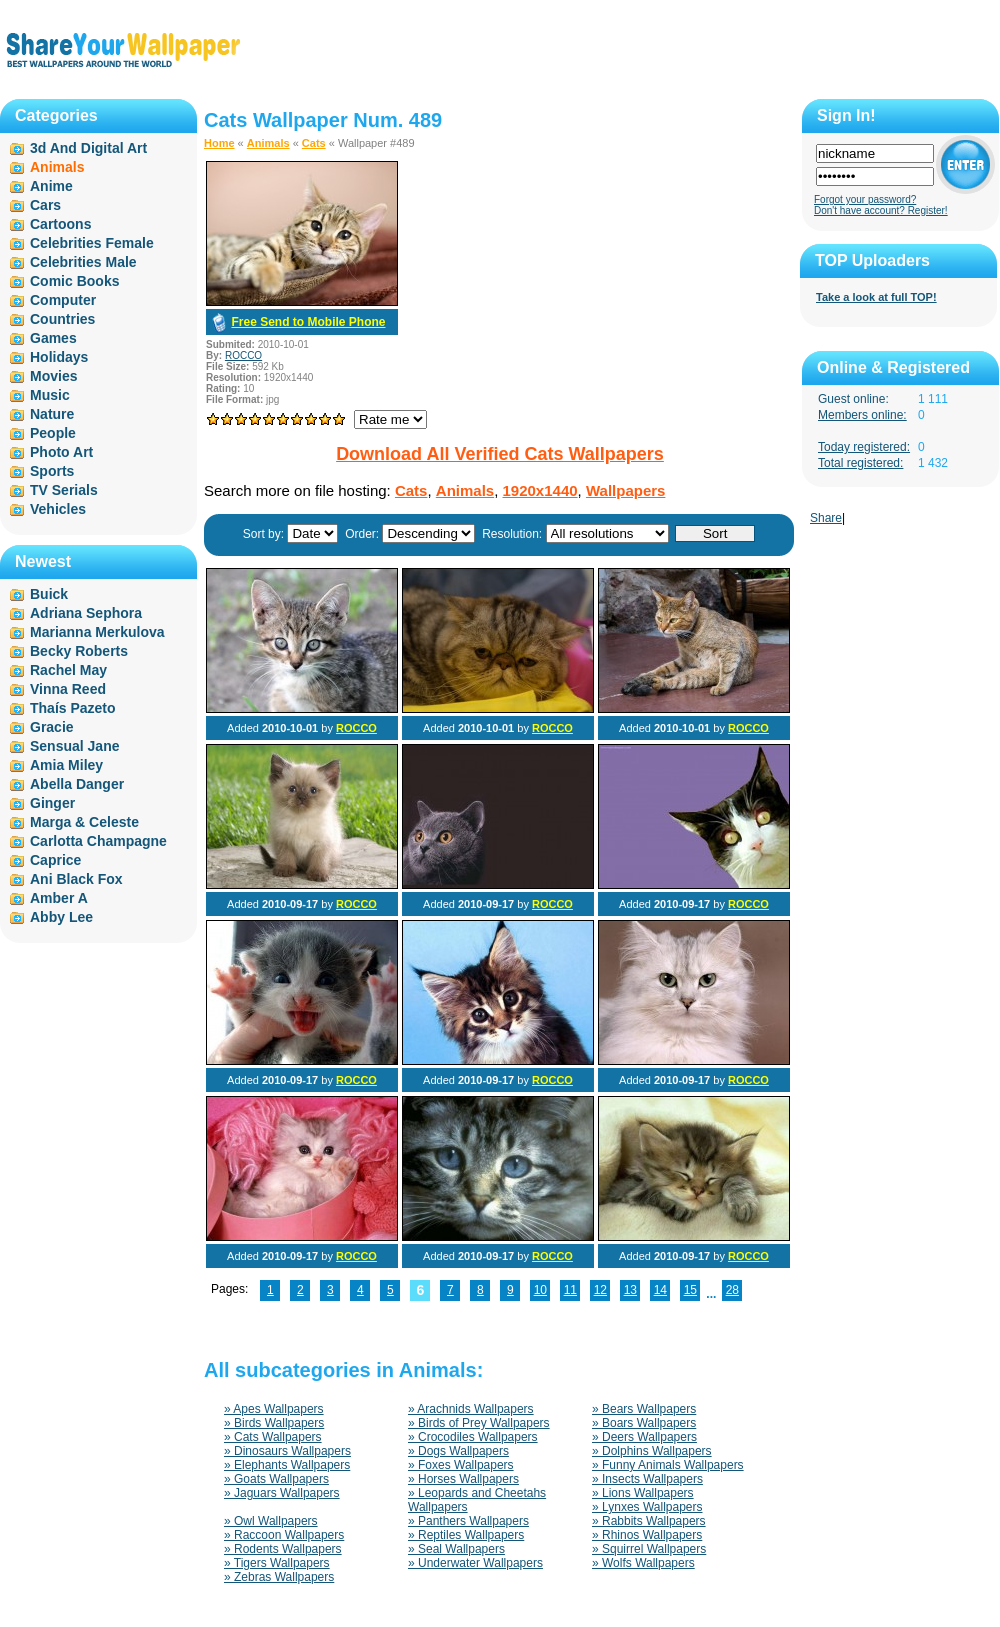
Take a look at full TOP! (876, 297)
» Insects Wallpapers (647, 1479)
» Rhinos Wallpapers (647, 1535)
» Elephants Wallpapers (287, 1465)
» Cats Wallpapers (273, 1437)
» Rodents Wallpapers (283, 1549)
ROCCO (243, 355)
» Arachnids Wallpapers (471, 1409)
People (53, 433)
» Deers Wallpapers (644, 1437)
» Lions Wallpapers (643, 1493)
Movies (53, 376)
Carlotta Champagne (98, 841)
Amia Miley (66, 765)
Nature (52, 414)
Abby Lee (61, 917)
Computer (63, 300)
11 (570, 1290)
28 (732, 1290)
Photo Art (61, 452)
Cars (45, 205)
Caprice (55, 860)
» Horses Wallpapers (463, 1479)
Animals (268, 143)
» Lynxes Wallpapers (647, 1507)
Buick (49, 594)
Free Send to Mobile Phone (308, 322)
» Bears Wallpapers (644, 1409)
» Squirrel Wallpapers (649, 1549)
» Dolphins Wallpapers (652, 1451)
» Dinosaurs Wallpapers (287, 1451)
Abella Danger (77, 784)
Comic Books (74, 281)
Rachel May (68, 670)
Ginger (52, 803)
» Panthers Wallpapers (468, 1521)
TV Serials (64, 490)
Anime (51, 186)
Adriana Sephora (86, 613)
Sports (52, 471)
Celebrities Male (83, 262)
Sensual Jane (75, 746)
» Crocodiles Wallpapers (473, 1437)
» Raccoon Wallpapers (284, 1535)
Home (219, 143)
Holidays (59, 357)
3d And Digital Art (88, 148)
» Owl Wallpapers (271, 1521)
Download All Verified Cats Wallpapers (500, 454)
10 (540, 1290)
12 (600, 1290)
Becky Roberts (79, 651)
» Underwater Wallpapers (475, 1563)
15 (690, 1290)
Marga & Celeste (84, 822)
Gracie (52, 727)
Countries (62, 319)
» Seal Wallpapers (456, 1549)
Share (826, 518)
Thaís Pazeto (73, 708)
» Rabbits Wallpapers (649, 1521)
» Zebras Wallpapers (279, 1577)
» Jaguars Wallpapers (282, 1493)
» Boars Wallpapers (644, 1423)
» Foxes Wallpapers (461, 1465)
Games (53, 338)
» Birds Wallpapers (274, 1423)
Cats (314, 143)
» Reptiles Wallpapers (466, 1535)
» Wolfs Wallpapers (643, 1563)
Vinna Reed (68, 689)
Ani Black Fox (76, 879)
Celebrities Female (92, 243)
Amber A (59, 898)
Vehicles (58, 509)
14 (660, 1290)
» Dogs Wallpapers (458, 1451)
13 (630, 1290)
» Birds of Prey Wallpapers (479, 1423)
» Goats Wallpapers (276, 1479)
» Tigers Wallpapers (277, 1563)
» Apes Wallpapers (274, 1409)
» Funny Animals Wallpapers (668, 1465)
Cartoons (60, 224)
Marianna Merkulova (97, 632)
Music (50, 395)
